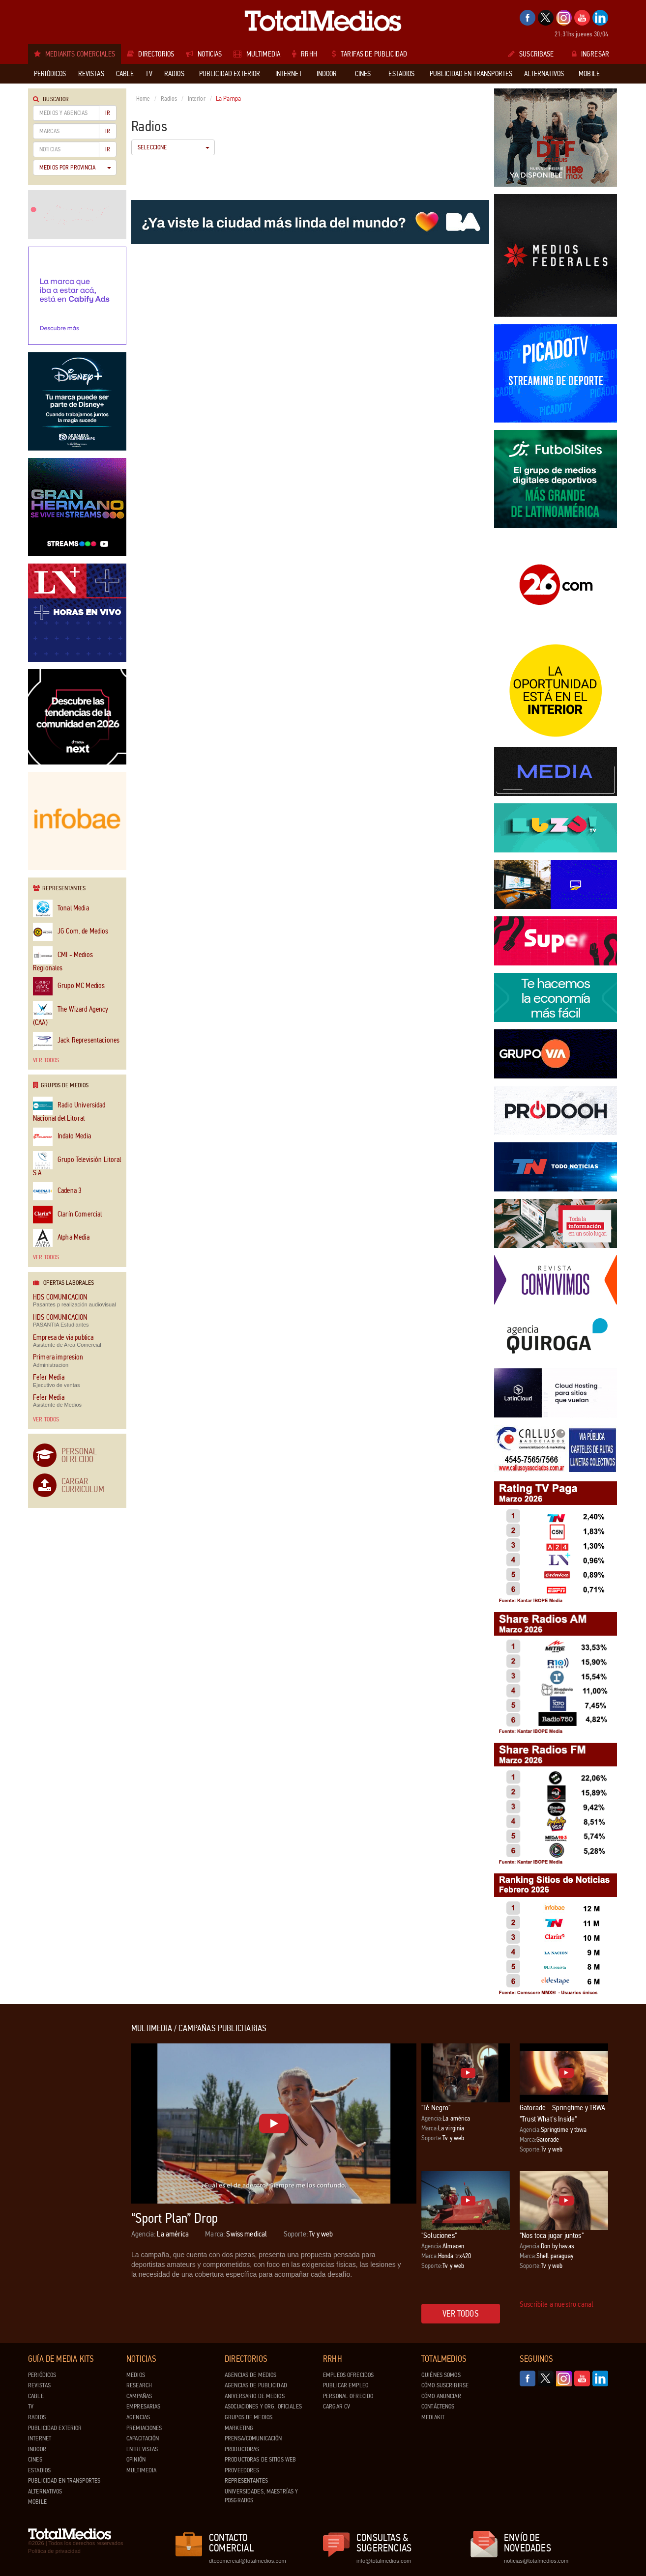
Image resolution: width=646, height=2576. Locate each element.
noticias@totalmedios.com (536, 2561)
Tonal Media (61, 909)
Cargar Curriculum (82, 1485)
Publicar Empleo (345, 2385)
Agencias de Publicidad (256, 2385)
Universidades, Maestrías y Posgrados (261, 2496)
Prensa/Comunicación (253, 2438)
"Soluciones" (439, 2235)
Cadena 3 (57, 1191)
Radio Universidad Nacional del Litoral (69, 1109)
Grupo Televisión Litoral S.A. (77, 1164)
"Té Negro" (436, 2107)
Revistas (39, 2385)
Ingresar (590, 54)
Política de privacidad (54, 2551)
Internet (39, 2438)
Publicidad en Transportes (64, 2481)
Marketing (239, 2428)
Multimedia (141, 2470)
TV (30, 2406)
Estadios (39, 2470)
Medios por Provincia (75, 167)
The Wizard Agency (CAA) (71, 1013)
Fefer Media (48, 1377)
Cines (35, 2459)
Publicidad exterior (55, 2428)
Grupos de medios (248, 2417)
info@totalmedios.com (383, 2561)
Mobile (37, 2502)
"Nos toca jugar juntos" (552, 2235)
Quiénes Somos (441, 2375)
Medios (135, 2375)
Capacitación (142, 2438)
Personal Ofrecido (79, 1455)
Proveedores (242, 2470)
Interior (197, 99)
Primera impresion (58, 1357)
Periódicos (42, 2375)
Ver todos (46, 1060)
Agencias (138, 2417)
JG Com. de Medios (71, 932)
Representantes (246, 2481)
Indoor (37, 2449)
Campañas (139, 2396)
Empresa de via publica (63, 1337)
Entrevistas (142, 2449)
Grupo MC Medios (69, 986)
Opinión (136, 2459)
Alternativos (45, 2491)
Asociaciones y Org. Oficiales (263, 2406)
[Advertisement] (67, 2171)
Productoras (242, 2449)
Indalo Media (62, 1137)
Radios (169, 99)
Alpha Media (61, 1238)
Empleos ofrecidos (348, 2375)
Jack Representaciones (76, 1041)
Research (139, 2385)
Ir (107, 113)
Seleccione (173, 147)
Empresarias (143, 2406)
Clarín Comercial (67, 1215)
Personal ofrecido (348, 2396)
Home (143, 99)
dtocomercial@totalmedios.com (246, 2561)
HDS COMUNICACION (60, 1297)
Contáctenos (437, 2406)
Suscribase (531, 54)
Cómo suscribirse (445, 2385)
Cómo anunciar (441, 2396)
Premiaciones (144, 2428)
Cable (36, 2396)
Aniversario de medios (255, 2396)
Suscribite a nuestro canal (556, 2304)
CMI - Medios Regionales (63, 959)
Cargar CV (336, 2406)
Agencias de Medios (250, 2375)
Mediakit (432, 2417)
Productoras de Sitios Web (260, 2459)
